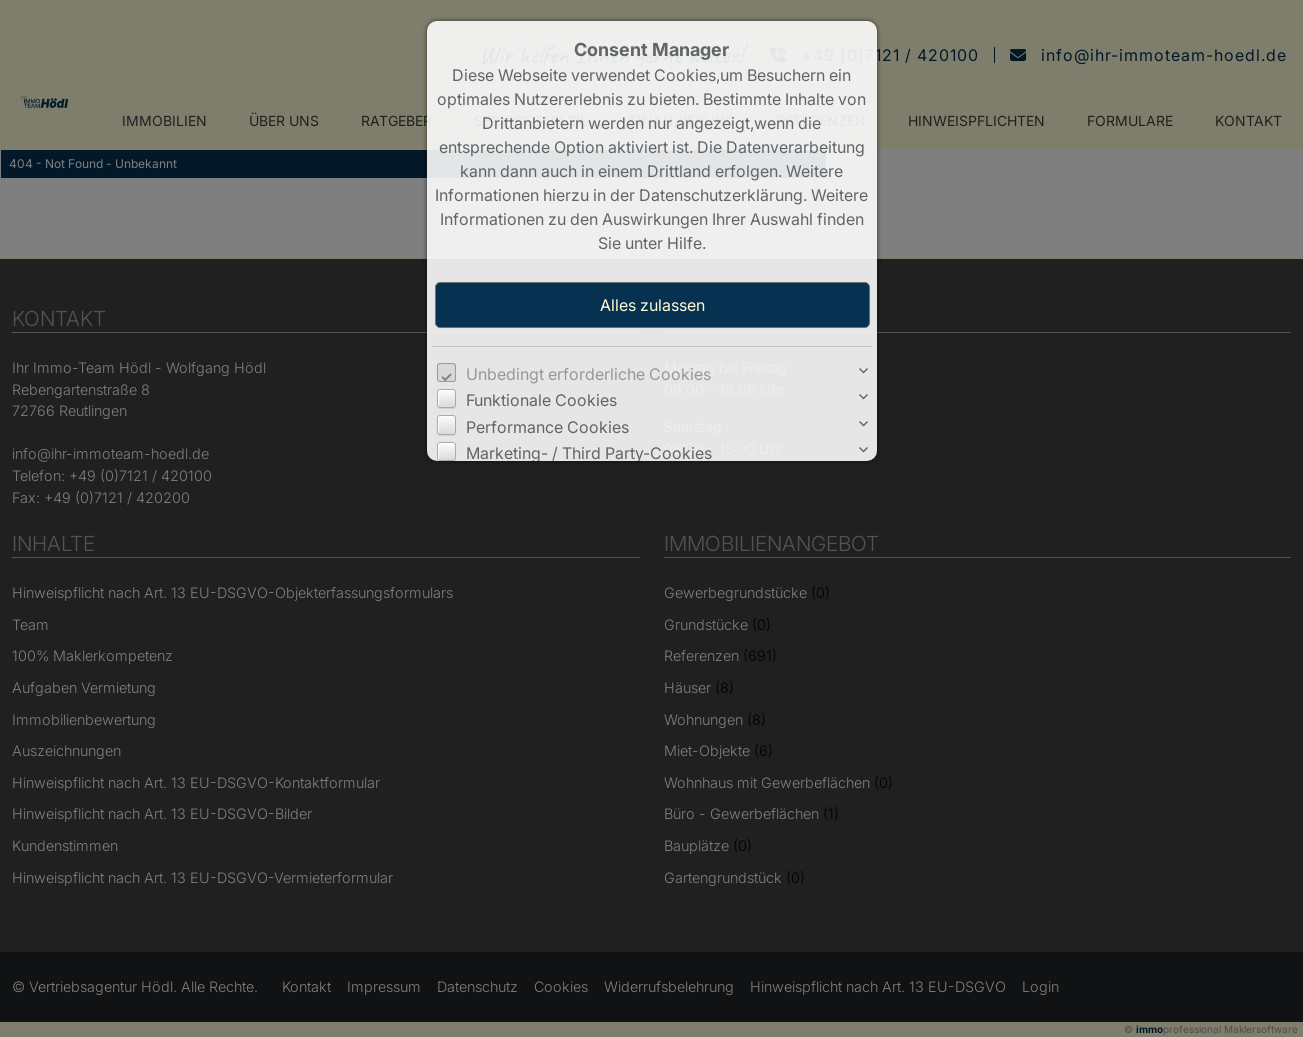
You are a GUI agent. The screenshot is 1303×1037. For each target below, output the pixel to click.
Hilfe (684, 243)
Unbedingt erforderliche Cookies (588, 374)
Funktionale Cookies (541, 400)
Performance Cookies (547, 427)
